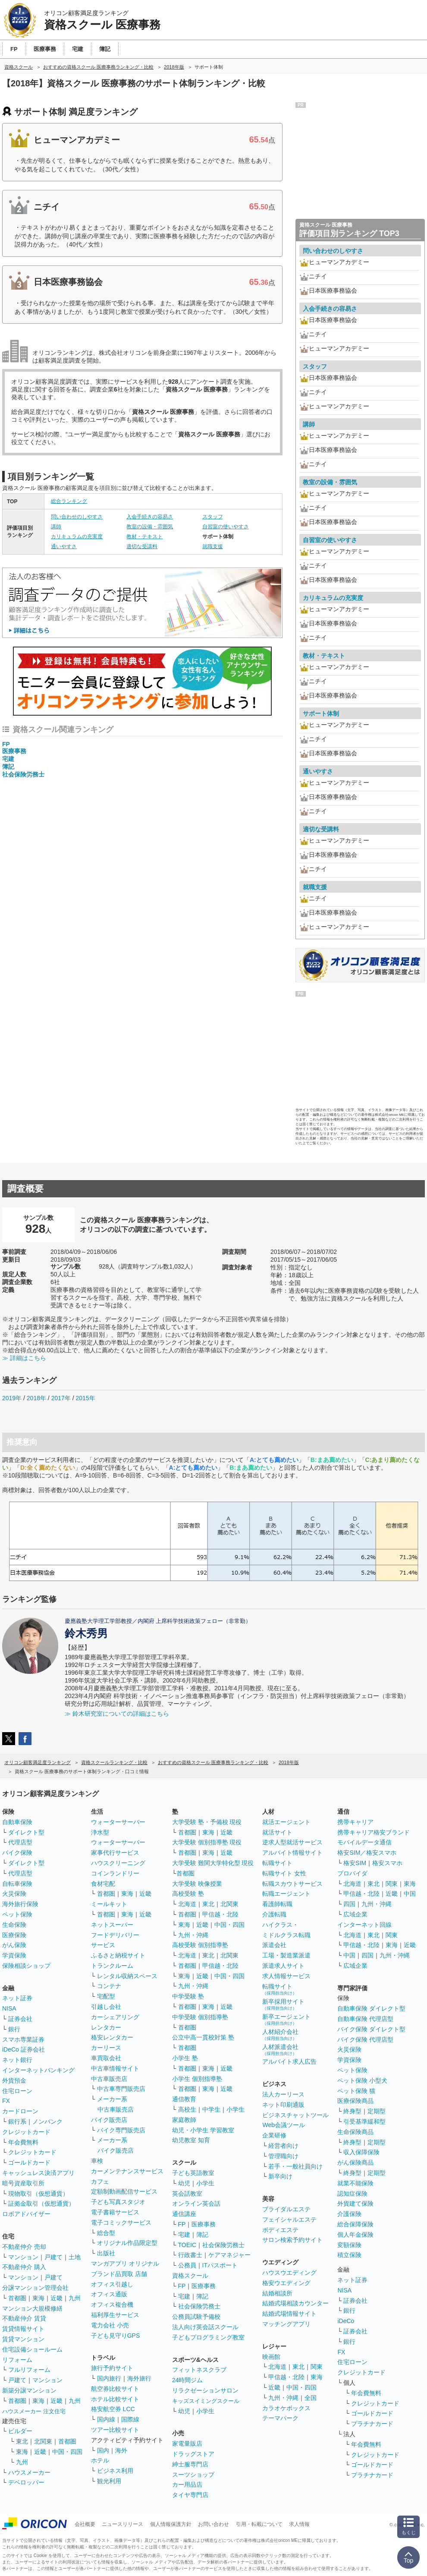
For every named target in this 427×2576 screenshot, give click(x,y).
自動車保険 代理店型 (365, 2018)
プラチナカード (372, 2423)
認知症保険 (352, 2193)
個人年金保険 (355, 2234)
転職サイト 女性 (284, 1873)
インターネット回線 (364, 1924)
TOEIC (187, 2244)
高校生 (187, 2109)
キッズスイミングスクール (205, 2401)
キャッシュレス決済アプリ (38, 2172)
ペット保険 (17, 1914)
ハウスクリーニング (118, 1862)
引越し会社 (106, 2006)
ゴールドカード (29, 2162)
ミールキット (109, 1903)
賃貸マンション (23, 2339)
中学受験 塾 (188, 1996)
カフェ (100, 2181)
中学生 (211, 2109)
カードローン (20, 2111)
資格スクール (190, 2275)
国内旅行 (109, 2378)
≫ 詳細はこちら (24, 1357)
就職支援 (212, 546)
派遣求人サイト (283, 1965)
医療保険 (14, 1935)
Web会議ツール (283, 2124)
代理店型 (20, 1842)
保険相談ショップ (26, 1965)
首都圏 (17, 2298)
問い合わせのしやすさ (77, 517)
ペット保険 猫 (356, 2090)
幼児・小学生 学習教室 (203, 2130)
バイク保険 (17, 1852)
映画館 (271, 2356)
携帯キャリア (355, 1821)
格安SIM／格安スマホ (366, 1852)
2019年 (12, 1398)
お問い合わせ (213, 2524)
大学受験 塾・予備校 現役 (207, 1821)
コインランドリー (115, 1873)
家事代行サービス (115, 1852)
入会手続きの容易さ (149, 517)
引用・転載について (259, 2524)
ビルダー (20, 2431)
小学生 (235, 2109)
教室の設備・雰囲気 (149, 527)
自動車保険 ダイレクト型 (371, 2008)
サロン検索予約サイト (292, 2239)
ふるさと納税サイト (118, 1955)
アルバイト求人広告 (289, 2061)
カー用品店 (187, 2484)
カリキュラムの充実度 (77, 537)
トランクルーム (112, 1965)
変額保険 (349, 2244)
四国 (349, 1903)
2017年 (61, 1398)
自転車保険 (17, 1883)
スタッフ (212, 517)
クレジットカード (26, 2131)
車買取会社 (106, 2058)
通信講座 (184, 2213)
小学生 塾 (185, 2058)
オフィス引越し (112, 2284)
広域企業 (355, 1914)
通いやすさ (64, 546)
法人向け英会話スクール (205, 2326)
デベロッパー (26, 2482)
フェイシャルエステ (289, 2219)
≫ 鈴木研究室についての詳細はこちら (117, 1713)
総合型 (106, 2232)
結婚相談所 (277, 2293)
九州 (75, 2298)
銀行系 (17, 2121)
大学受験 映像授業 (197, 1883)
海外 (121, 2450)
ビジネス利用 (115, 2470)
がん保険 (14, 1944)
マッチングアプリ (286, 2323)
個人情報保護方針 (171, 2524)
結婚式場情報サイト (289, 2313)
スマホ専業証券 (23, 2039)
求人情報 (299, 2524)
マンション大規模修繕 (32, 2308)
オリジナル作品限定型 (127, 2242)
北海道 (187, 1903)
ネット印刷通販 (283, 2104)
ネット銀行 (17, 2059)
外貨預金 (14, 2080)
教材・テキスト (144, 537)
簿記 (8, 766)
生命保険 (14, 1924)
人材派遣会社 (280, 2049)
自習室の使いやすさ (225, 527)
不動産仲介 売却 (24, 2246)
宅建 (8, 758)
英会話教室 (187, 2193)
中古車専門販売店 (121, 2088)
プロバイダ (352, 1873)
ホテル (100, 2460)
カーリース (106, 2047)
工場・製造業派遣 (286, 1955)
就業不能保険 (355, 2183)
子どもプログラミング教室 (208, 2337)
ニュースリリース (122, 2524)
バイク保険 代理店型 (365, 2039)
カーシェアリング (115, 2017)
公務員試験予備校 (196, 2316)
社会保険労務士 (23, 774)
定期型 (376, 2111)
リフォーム (17, 2359)
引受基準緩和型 (364, 2121)
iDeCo (345, 2320)
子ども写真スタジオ (118, 2201)
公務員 (187, 2265)
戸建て (53, 2257)
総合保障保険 (355, 2224)
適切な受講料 (141, 546)
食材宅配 (103, 1883)
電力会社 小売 (110, 2325)
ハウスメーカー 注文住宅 (34, 2411)
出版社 (106, 2253)
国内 (103, 2450)
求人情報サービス (286, 1976)
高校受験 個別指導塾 (200, 1944)
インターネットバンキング (38, 2070)
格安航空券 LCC (113, 2409)
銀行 (14, 2029)
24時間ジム (187, 2380)
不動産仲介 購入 (24, 2266)
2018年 (36, 1398)
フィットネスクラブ (199, 2369)
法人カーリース (283, 2094)
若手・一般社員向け (295, 2166)
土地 (75, 2257)
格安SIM (354, 1862)
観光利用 (109, 2481)
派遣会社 (274, 1944)
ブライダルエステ (286, 2209)
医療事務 (14, 751)
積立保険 (349, 2254)
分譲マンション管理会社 (35, 2287)
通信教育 (184, 2099)
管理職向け (283, 2156)
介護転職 (274, 1914)
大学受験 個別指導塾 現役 (207, 1842)
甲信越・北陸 (220, 1914)
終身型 (352, 2111)
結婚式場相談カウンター (295, 2303)
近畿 (56, 2298)
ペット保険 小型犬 (362, 2080)
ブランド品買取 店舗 (119, 2273)
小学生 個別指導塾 (197, 2078)
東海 (38, 2298)
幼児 (184, 2183)
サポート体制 (321, 713)
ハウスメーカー (29, 2472)
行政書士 (190, 2254)
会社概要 (85, 2524)
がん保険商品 (355, 2162)
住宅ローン (17, 2090)
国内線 (106, 2419)
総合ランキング (69, 501)
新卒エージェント (286, 2019)
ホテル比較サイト (115, 2399)
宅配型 (106, 1996)
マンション (23, 2257)
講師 (56, 527)
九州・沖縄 (193, 1935)
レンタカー (106, 2027)
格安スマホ (387, 1862)
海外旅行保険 (20, 1903)
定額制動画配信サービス (124, 2191)
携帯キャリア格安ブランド (373, 1832)
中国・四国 (67, 2451)
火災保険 (14, 1893)
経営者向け (283, 2145)
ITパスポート (220, 2265)
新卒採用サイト (283, 2004)
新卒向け (280, 2176)
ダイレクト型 (26, 1832)
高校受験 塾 (188, 1893)
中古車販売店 (109, 2078)
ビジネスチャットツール (295, 2115)
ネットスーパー (112, 1924)
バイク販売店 (109, 2119)
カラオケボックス (286, 2408)
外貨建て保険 (355, 2203)
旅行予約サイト (112, 2367)
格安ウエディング (286, 2282)
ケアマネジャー (229, 2254)
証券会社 (20, 2018)
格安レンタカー (112, 2037)
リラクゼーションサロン (205, 2390)
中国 (410, 1893)
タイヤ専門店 (190, 2494)
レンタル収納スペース (127, 1976)
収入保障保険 (361, 2152)
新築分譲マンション (29, 2390)
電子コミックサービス (121, 2222)
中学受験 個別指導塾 (200, 2017)
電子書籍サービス (115, 2212)
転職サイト (277, 1862)
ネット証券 (17, 1998)
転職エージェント (286, 1893)
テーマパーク (280, 2418)
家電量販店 (187, 2443)
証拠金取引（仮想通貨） (41, 2203)
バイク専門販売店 (121, 2130)
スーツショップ (193, 2474)
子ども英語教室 (193, 2172)
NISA (9, 2008)
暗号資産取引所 (23, 2183)
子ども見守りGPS (115, 2335)
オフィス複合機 (112, 2304)
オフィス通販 (109, 2294)
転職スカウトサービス (292, 1883)
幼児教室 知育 (191, 2140)
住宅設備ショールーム (32, 2349)
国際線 (130, 2419)
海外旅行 (139, 2378)
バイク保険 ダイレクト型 (371, 2029)
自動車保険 (17, 1821)
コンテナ (109, 1986)
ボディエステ (280, 2229)
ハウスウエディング (289, 2272)
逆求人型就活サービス (292, 1842)
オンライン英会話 (196, 2203)
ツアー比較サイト (115, 2429)
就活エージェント (286, 1821)
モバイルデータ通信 (364, 1842)
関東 (317, 2366)
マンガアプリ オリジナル (125, 2263)
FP (6, 744)
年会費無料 (23, 2142)
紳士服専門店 (190, 2464)
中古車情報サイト (115, 2068)
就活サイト (277, 1832)
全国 (311, 2397)
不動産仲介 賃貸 (24, 2318)
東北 (22, 2441)
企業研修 (274, 2135)
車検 (97, 2160)
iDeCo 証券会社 (23, 2049)
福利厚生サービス (115, 2314)
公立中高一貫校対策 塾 (203, 2037)
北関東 (43, 2441)
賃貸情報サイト (23, 2328)
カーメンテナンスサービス (127, 2171)
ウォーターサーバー (118, 1821)
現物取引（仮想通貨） (38, 2193)
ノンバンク (47, 2121)
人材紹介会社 (280, 2034)
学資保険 (14, 1955)
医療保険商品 (355, 2100)
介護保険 (349, 2213)
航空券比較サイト (115, 2388)
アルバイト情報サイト (292, 1852)
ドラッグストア (193, 2453)
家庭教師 (184, 2119)
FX (6, 2100)
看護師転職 (277, 1903)
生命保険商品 (355, 2131)
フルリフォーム (29, 2369)
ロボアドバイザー (26, 2213)
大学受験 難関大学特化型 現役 (213, 1862)
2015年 (85, 1398)
